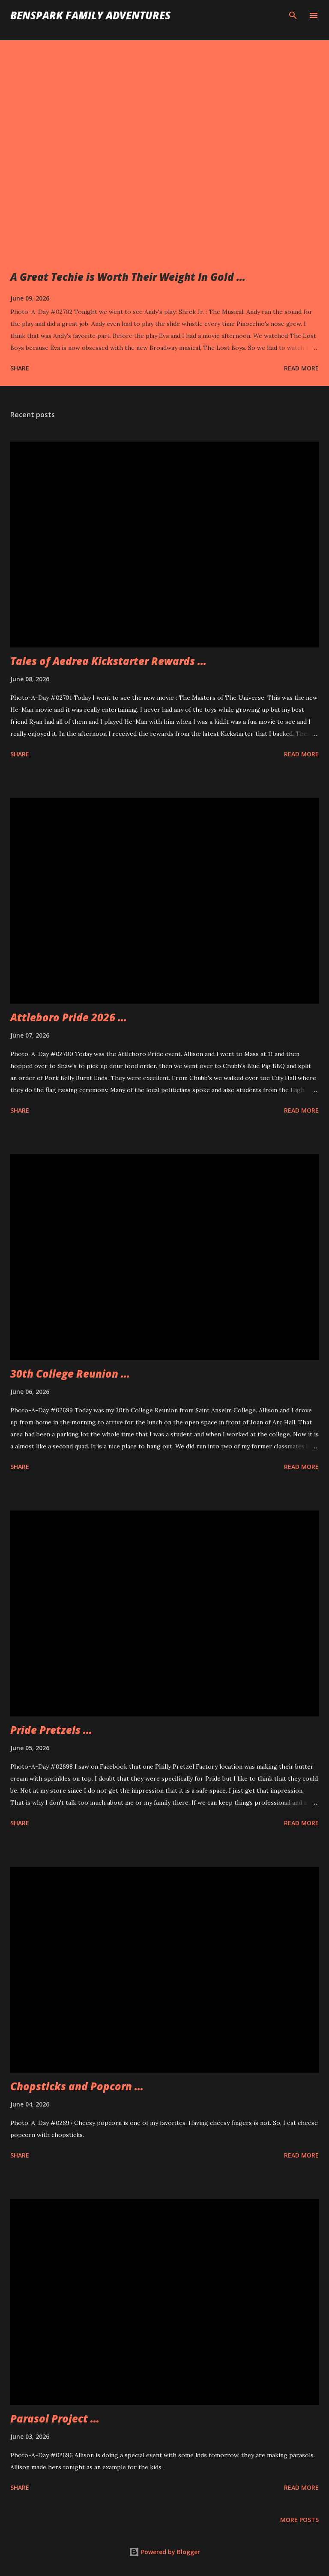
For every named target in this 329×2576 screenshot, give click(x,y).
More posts (299, 2520)
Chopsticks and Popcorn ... (77, 2086)
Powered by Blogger (164, 2552)
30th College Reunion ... (70, 1373)
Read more (301, 368)
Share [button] (19, 368)
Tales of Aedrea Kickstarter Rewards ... (108, 661)
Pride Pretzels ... (51, 1730)
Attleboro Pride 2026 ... (68, 1017)
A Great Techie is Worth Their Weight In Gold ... (127, 277)
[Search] (293, 15)
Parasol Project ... (54, 2418)
